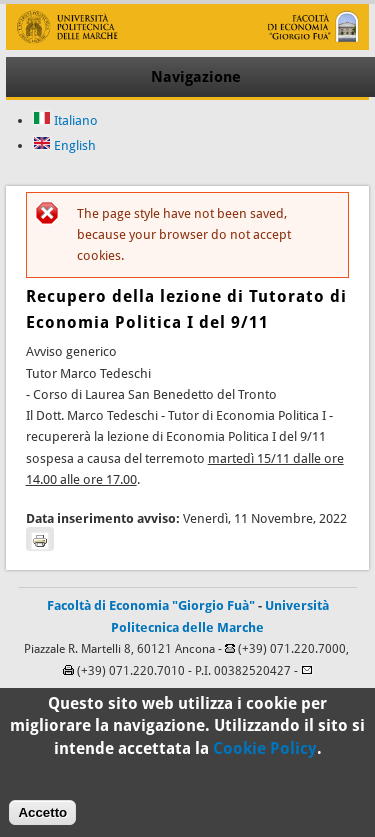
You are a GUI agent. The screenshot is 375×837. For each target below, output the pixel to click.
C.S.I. (276, 693)
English (64, 145)
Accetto (42, 821)
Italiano (65, 120)
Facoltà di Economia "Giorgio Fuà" (151, 605)
